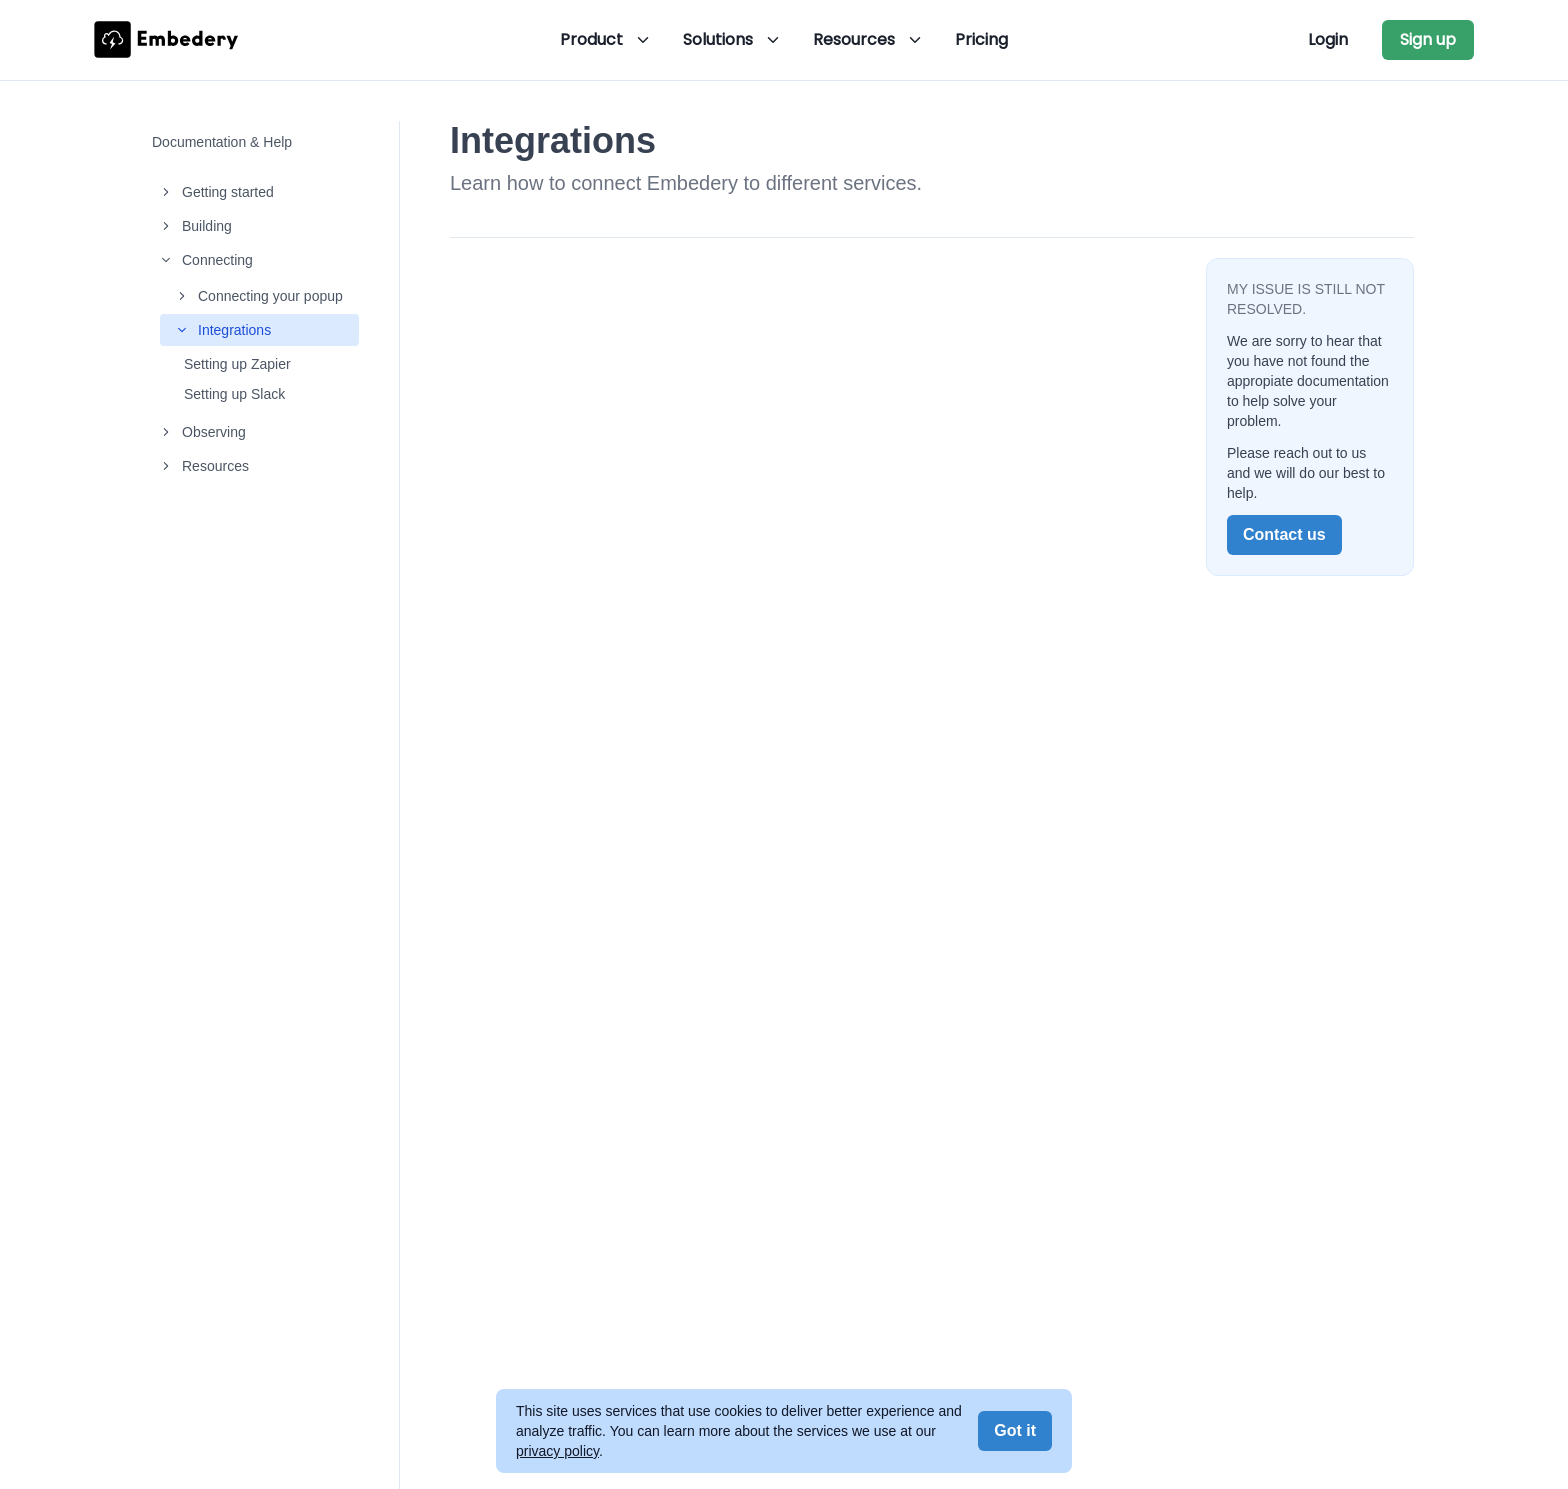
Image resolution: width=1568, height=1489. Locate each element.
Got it (1015, 1430)
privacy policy (557, 1451)
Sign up (1428, 39)
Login (1328, 39)
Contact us (1284, 534)
